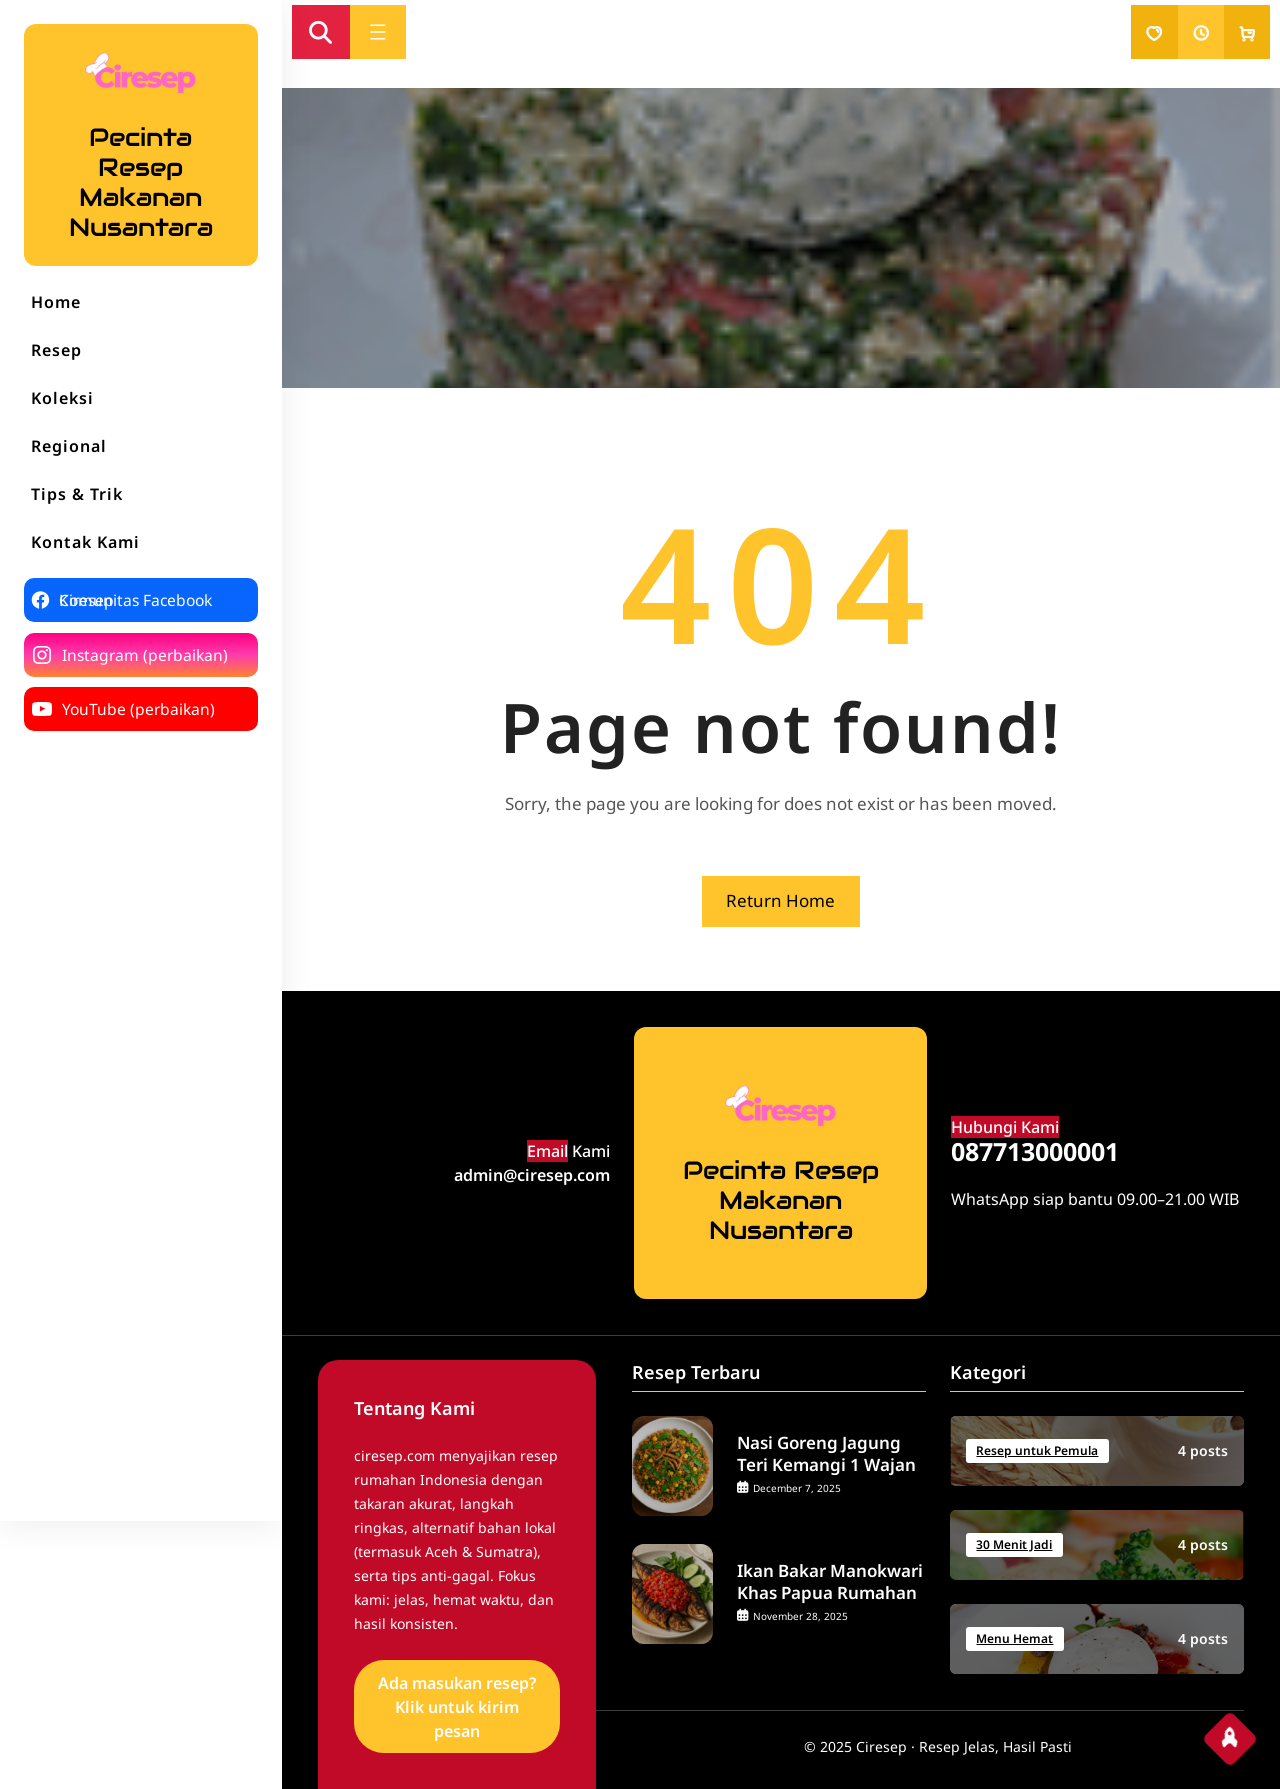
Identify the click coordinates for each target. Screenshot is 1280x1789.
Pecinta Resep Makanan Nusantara (141, 182)
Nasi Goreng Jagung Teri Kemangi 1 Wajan (826, 1454)
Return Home (780, 900)
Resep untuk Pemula (1037, 1450)
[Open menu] (378, 32)
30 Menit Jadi (1014, 1544)
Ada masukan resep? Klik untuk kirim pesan (457, 1707)
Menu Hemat (1014, 1638)
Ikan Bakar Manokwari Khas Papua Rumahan (830, 1582)
